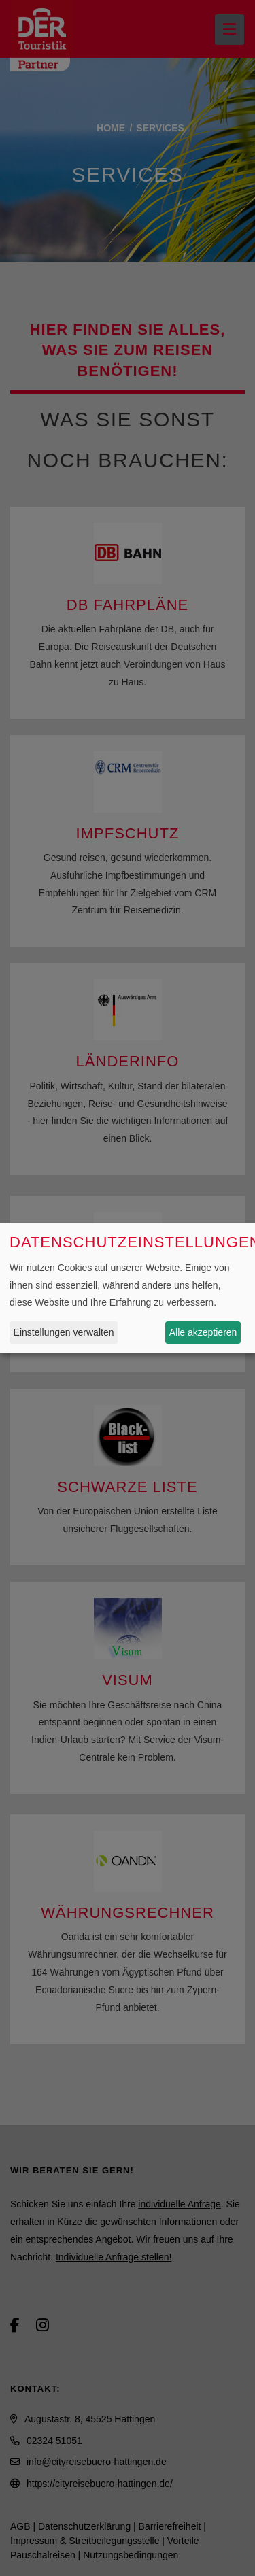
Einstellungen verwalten (64, 1332)
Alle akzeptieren (203, 1332)
